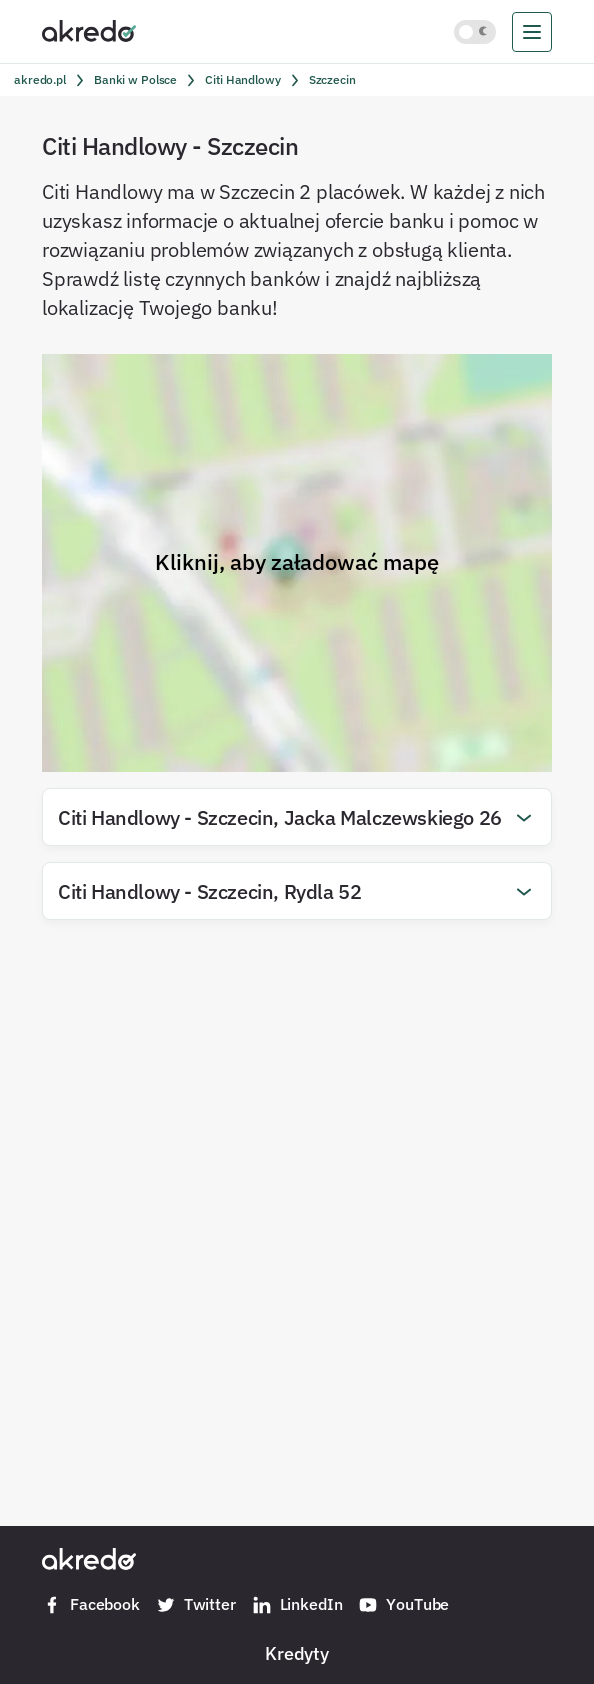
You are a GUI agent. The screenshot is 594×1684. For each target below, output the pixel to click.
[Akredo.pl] (89, 30)
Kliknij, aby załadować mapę (297, 562)
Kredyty (297, 1653)
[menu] (532, 32)
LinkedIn (297, 1605)
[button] (297, 817)
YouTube (403, 1605)
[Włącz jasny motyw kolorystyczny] (475, 32)
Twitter (196, 1605)
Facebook (91, 1605)
